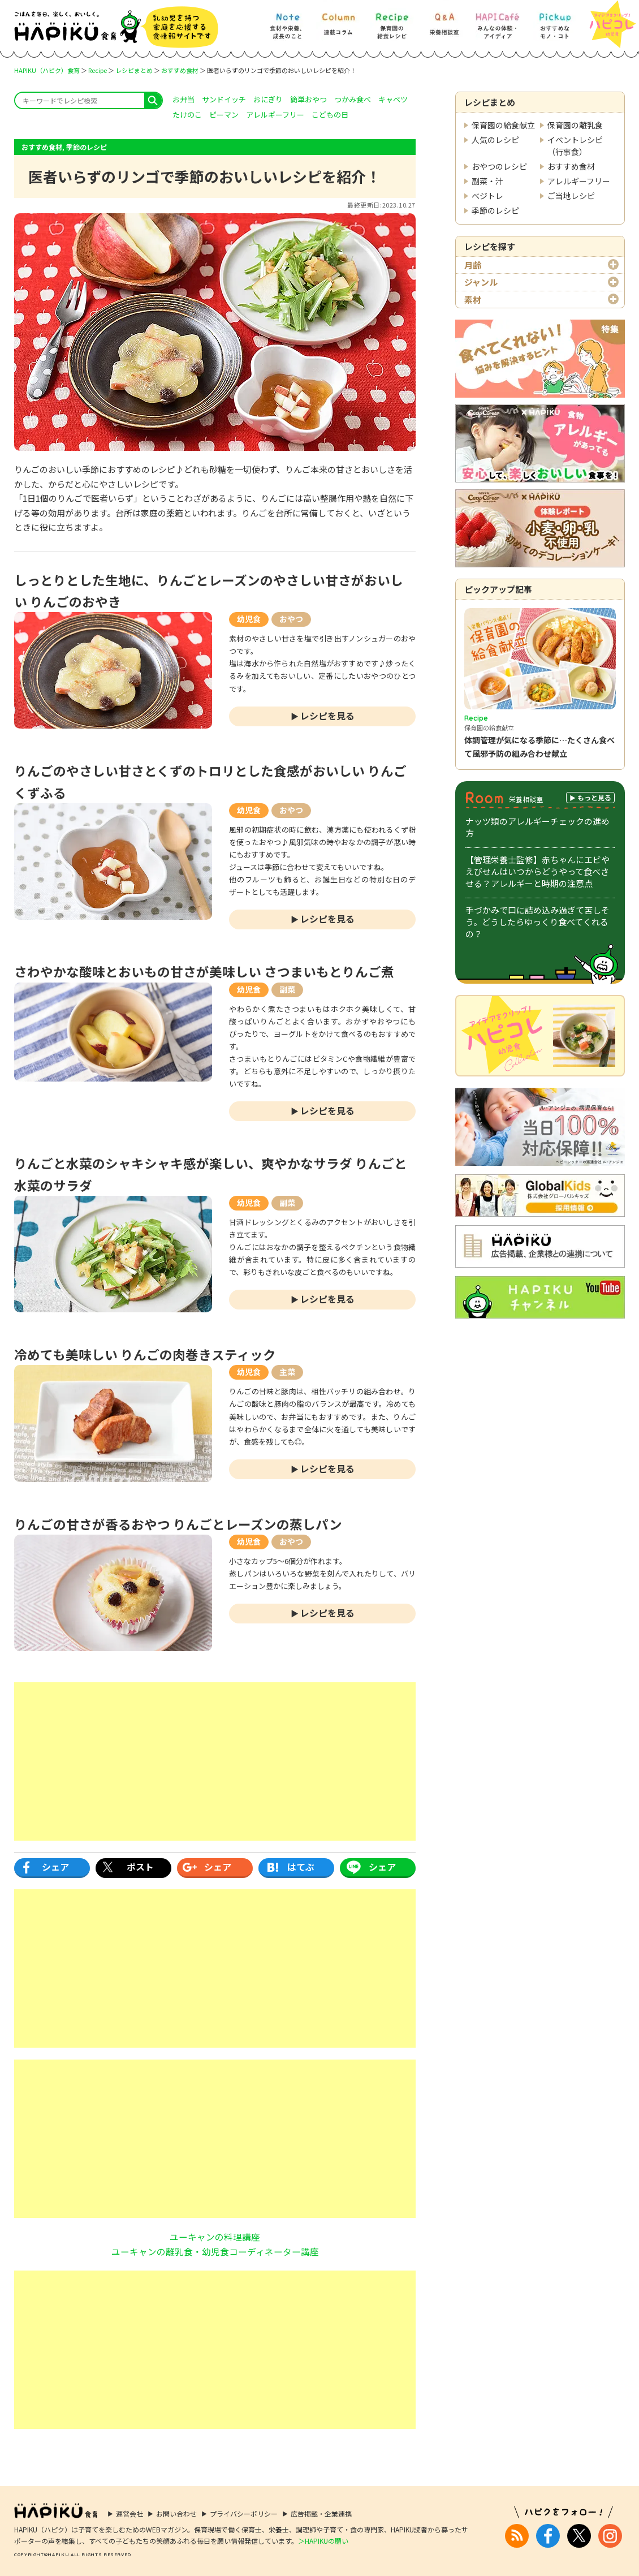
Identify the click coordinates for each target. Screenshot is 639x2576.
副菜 (287, 989)
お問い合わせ (176, 2513)
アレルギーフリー (578, 181)
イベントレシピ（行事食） (575, 145)
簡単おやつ (308, 99)
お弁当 (183, 99)
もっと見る (594, 797)
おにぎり (268, 99)
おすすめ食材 (179, 70)
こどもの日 (330, 114)
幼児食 (249, 618)
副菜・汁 (487, 181)
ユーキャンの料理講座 (215, 2236)
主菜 (287, 1371)
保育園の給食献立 (503, 125)
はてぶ (300, 1866)
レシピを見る (327, 715)
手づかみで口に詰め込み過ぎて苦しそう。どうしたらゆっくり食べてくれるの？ (537, 922)
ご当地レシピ (571, 195)
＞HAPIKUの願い (323, 2540)
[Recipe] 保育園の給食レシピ (392, 20)
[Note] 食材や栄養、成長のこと (287, 20)
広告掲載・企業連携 (321, 2513)
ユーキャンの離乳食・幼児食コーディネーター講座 (215, 2251)
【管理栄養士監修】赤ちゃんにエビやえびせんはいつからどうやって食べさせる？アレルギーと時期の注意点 (537, 871)
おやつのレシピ (499, 166)
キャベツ (393, 99)
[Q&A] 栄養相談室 (444, 20)
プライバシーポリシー (244, 2513)
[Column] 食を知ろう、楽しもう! (338, 20)
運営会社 (129, 2513)
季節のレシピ (495, 210)
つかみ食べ (352, 99)
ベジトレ (487, 195)
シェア (55, 1866)
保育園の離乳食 (575, 125)
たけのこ (187, 114)
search (153, 100)
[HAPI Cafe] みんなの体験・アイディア (497, 20)
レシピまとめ (134, 70)
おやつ (291, 618)
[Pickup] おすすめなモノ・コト (554, 20)
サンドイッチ (224, 99)
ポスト (140, 1866)
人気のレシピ (495, 139)
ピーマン (224, 114)
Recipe (97, 70)
